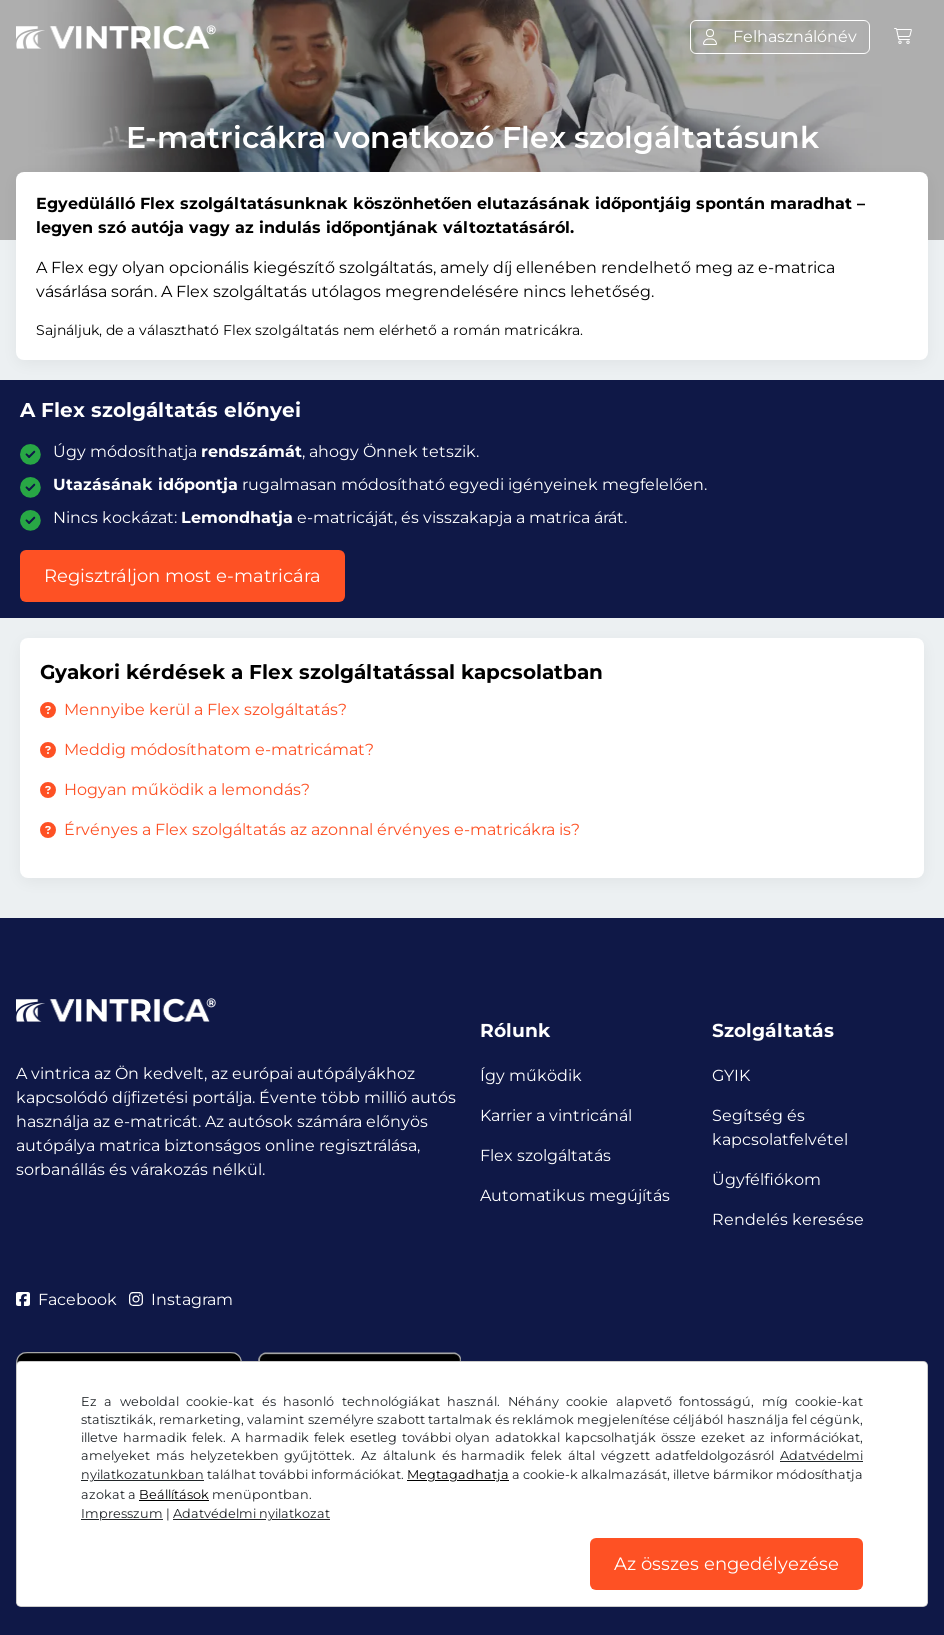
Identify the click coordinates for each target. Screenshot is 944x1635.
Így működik (531, 1075)
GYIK (731, 1075)
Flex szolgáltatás (545, 1155)
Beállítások (174, 1494)
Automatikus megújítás (575, 1195)
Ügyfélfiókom (766, 1179)
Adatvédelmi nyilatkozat (251, 1513)
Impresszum (122, 1513)
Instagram (181, 1299)
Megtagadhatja (458, 1474)
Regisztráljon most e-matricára (182, 576)
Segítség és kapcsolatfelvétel (780, 1127)
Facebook (66, 1299)
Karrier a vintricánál (556, 1115)
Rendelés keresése (788, 1219)
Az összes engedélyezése (726, 1564)
